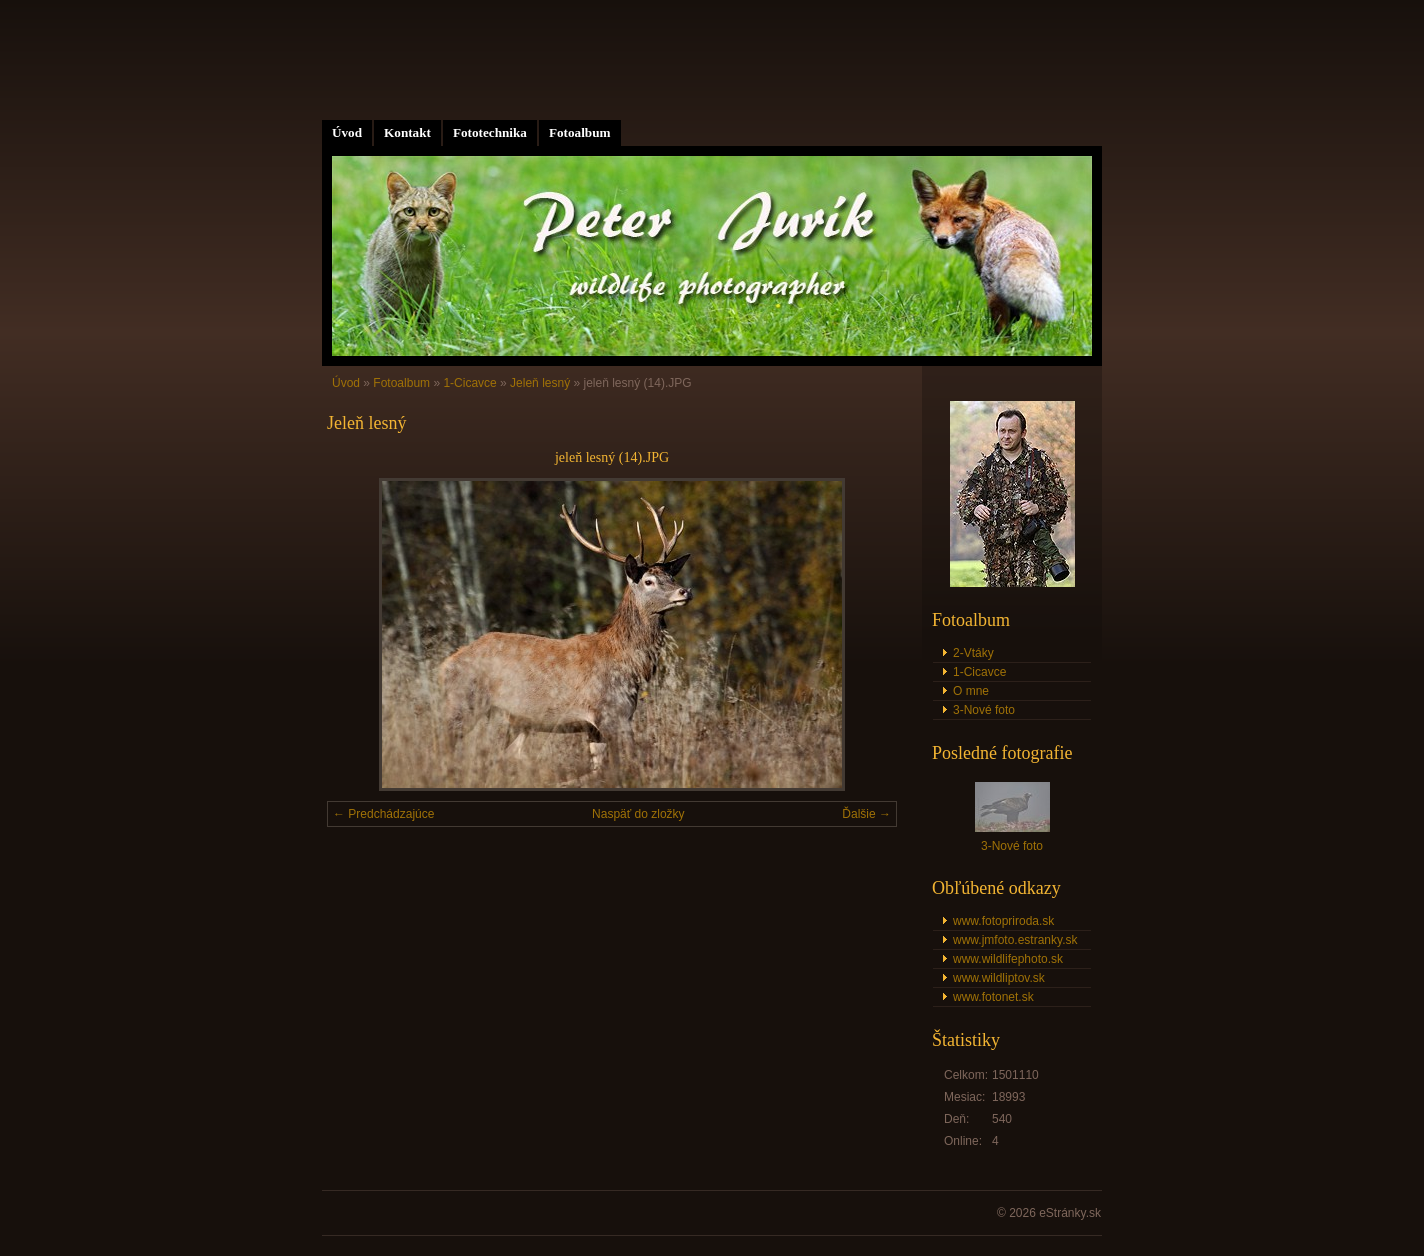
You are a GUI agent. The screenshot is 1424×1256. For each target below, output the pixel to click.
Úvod (347, 132)
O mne (971, 691)
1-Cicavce (469, 383)
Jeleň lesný (540, 383)
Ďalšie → (866, 814)
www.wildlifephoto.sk (1008, 959)
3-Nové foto (984, 710)
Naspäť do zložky (638, 814)
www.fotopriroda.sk (1003, 921)
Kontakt (407, 132)
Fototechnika (490, 132)
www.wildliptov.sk (999, 978)
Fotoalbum (580, 132)
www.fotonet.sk (993, 997)
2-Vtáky (973, 653)
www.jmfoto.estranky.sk (1015, 940)
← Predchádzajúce (383, 814)
